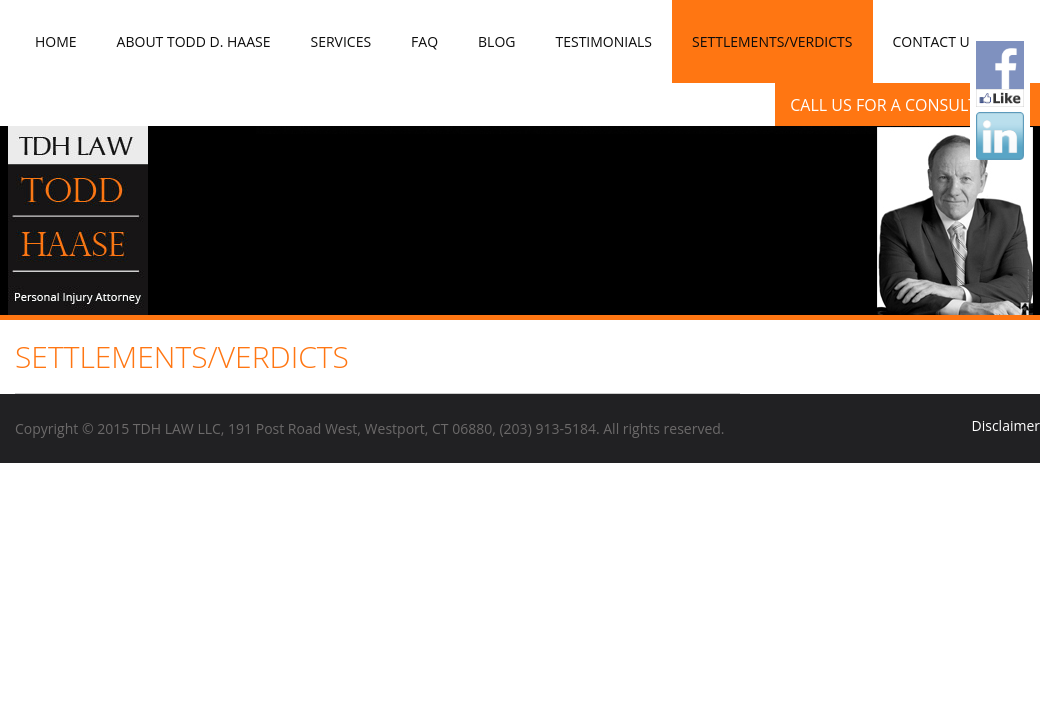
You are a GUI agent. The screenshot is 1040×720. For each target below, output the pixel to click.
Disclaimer (1006, 425)
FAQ (424, 41)
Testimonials (603, 41)
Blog (496, 41)
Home (56, 41)
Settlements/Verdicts (772, 41)
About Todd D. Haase (194, 41)
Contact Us (935, 41)
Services (340, 41)
